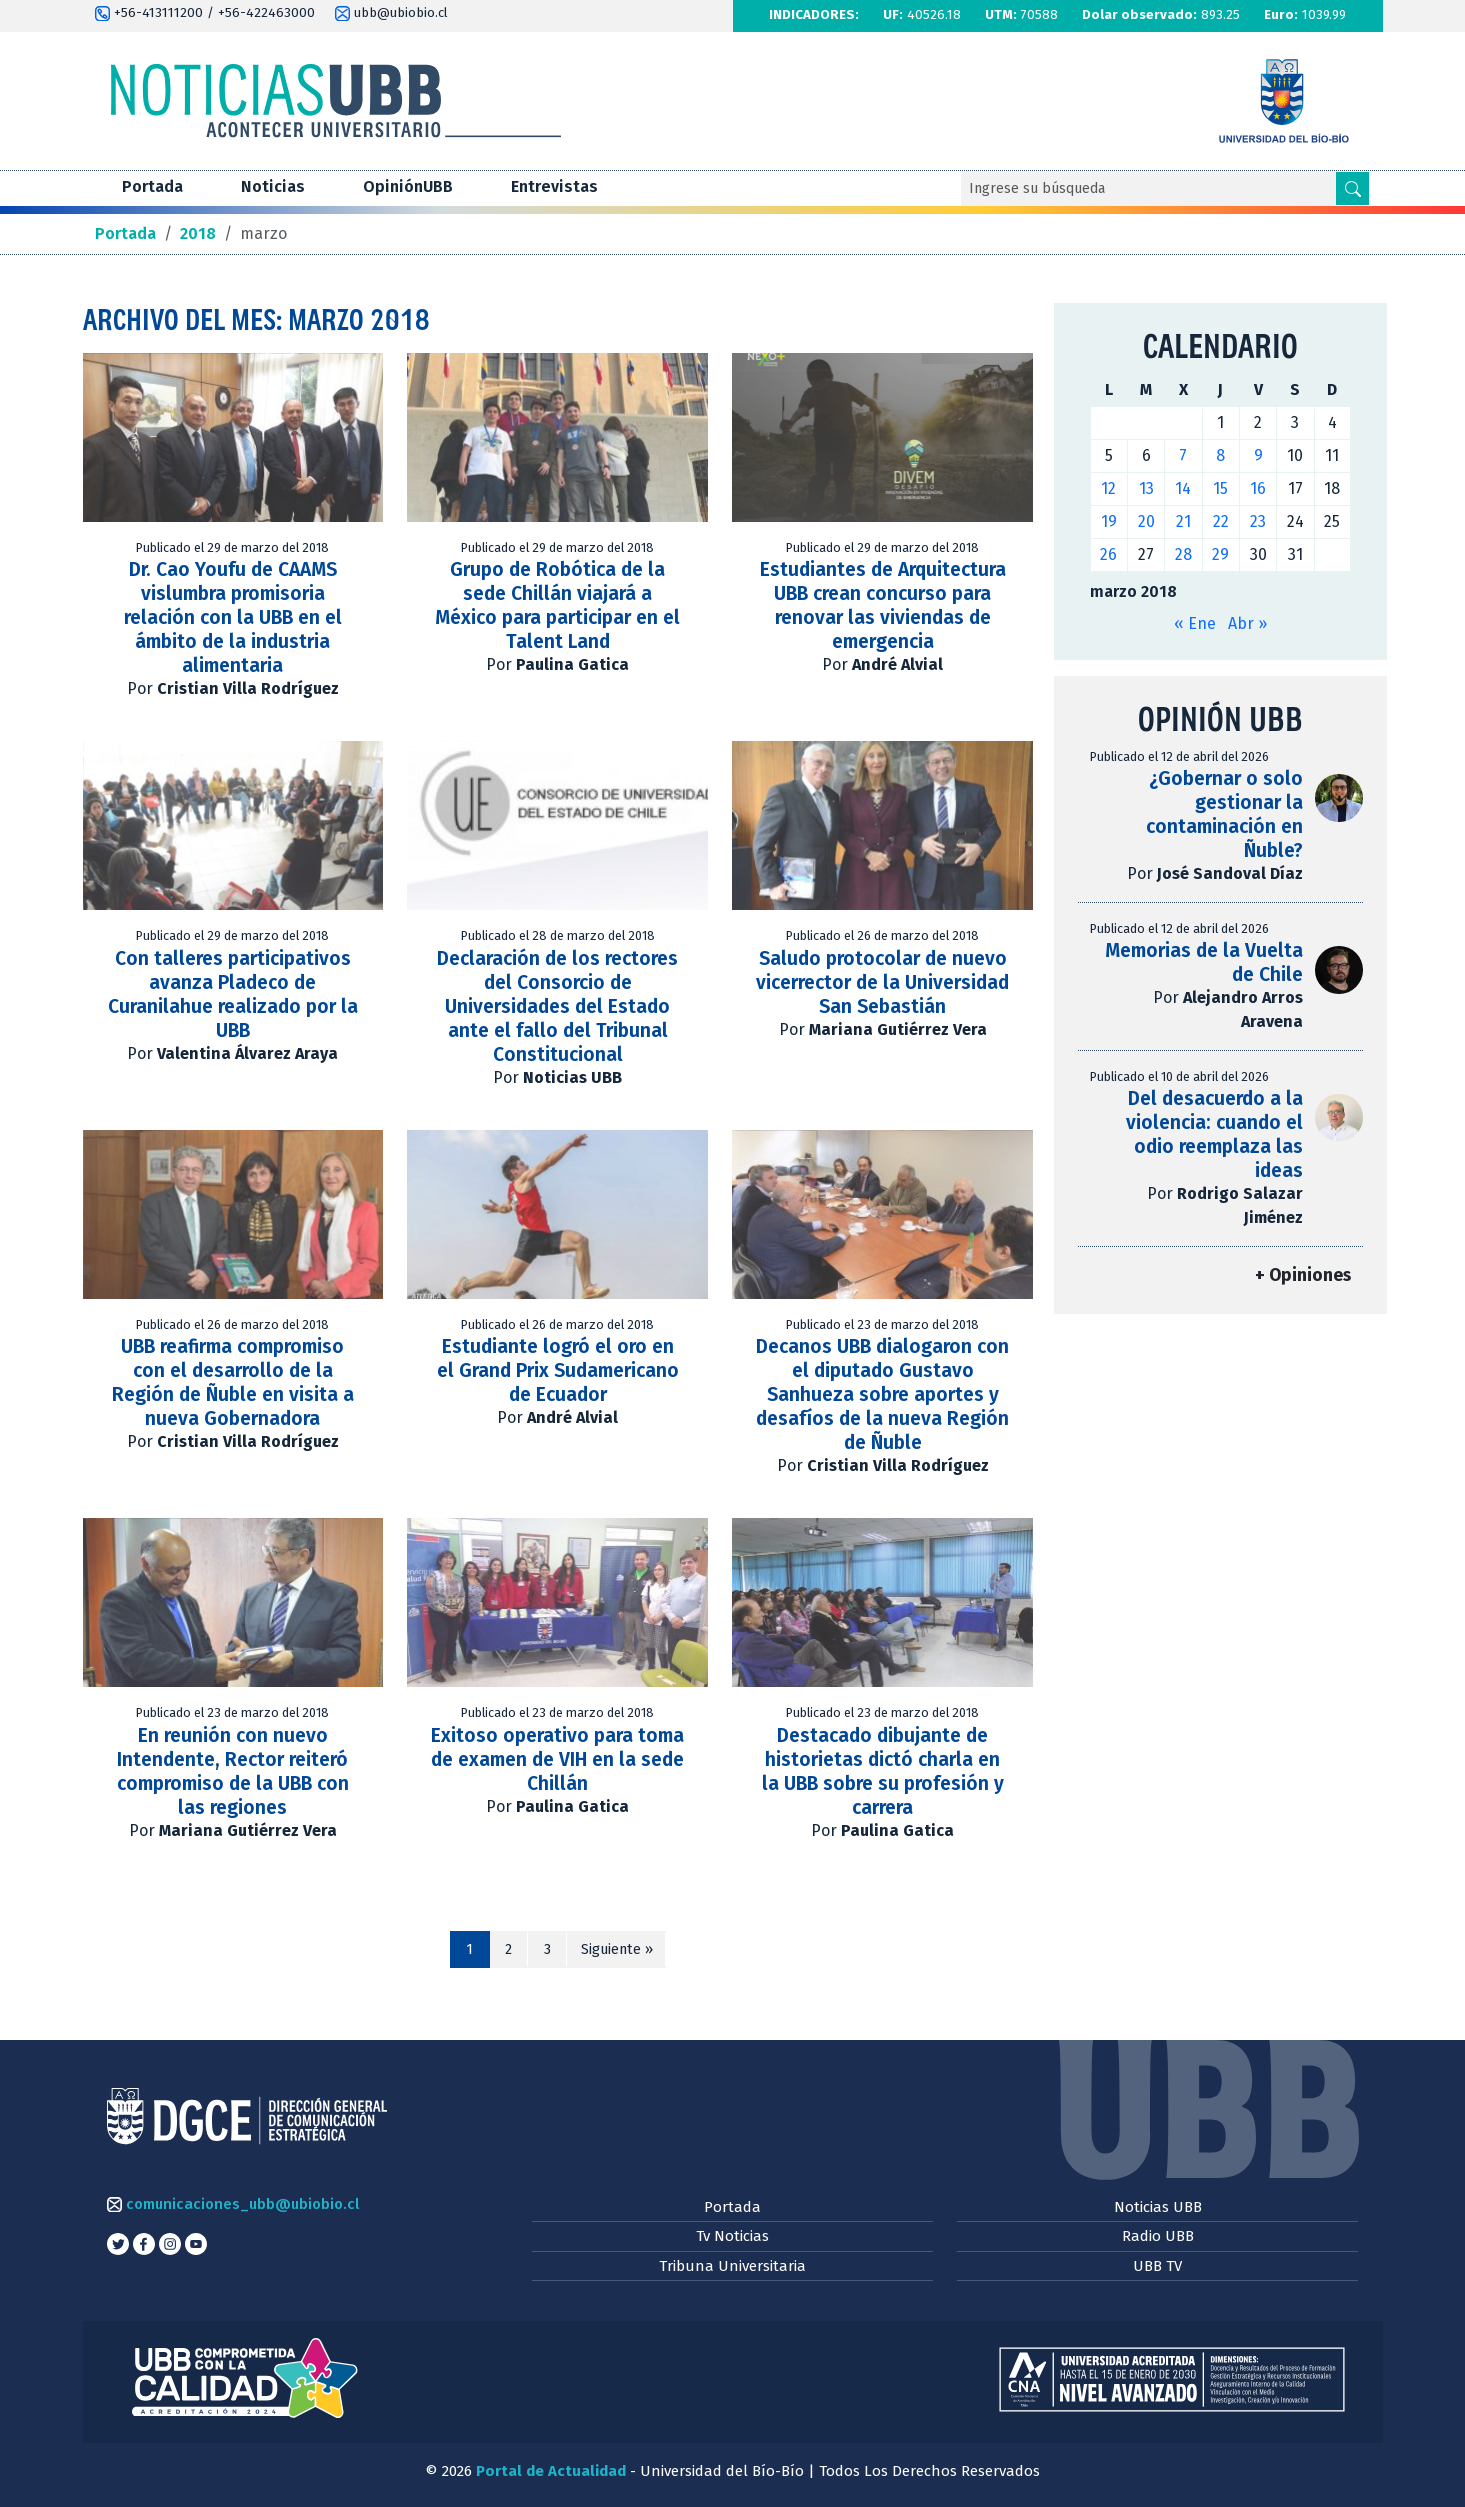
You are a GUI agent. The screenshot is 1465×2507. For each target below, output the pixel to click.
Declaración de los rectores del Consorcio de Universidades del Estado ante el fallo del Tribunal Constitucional (557, 1006)
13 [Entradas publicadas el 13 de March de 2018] (1146, 488)
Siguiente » (617, 1949)
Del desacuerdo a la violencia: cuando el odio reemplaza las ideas (1214, 1134)
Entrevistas (554, 186)
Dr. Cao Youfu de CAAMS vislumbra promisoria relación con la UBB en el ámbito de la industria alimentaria (233, 617)
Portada (152, 186)
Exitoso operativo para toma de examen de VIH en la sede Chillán (557, 1759)
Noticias (273, 186)
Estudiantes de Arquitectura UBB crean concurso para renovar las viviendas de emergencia (883, 605)
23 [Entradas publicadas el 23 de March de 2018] (1258, 521)
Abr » (1247, 623)
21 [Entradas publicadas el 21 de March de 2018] (1183, 521)
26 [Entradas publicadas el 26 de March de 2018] (1108, 554)
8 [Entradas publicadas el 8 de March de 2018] (1220, 455)
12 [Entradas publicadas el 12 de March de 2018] (1108, 488)
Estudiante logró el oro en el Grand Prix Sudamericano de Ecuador (558, 1370)
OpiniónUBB (408, 186)
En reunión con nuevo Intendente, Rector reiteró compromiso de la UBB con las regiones (233, 1771)
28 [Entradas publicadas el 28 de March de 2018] (1183, 554)
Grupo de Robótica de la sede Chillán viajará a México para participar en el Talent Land (557, 605)
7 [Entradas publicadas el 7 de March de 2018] (1183, 455)
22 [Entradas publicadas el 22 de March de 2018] (1221, 521)
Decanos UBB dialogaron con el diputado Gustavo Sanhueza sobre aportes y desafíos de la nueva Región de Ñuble (882, 1394)
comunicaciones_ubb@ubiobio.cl (233, 2204)
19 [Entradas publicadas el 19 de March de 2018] (1109, 521)
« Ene (1195, 623)
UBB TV (1157, 2266)
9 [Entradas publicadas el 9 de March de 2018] (1258, 455)
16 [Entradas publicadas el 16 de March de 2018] (1258, 488)
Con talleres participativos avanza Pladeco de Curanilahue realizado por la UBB (233, 994)
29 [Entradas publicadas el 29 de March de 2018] (1220, 554)
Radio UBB (1158, 2236)
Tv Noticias (732, 2236)
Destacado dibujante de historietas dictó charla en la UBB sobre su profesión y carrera (883, 1771)
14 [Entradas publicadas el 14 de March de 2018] (1183, 488)
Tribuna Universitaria (732, 2266)
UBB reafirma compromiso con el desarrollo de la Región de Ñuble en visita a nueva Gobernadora (233, 1382)
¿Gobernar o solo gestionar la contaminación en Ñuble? (1224, 814)
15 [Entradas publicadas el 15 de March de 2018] (1220, 488)
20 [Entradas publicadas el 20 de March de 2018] (1146, 521)
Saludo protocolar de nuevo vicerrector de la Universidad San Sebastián (882, 982)
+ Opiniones (1303, 1275)
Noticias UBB (1158, 2207)
